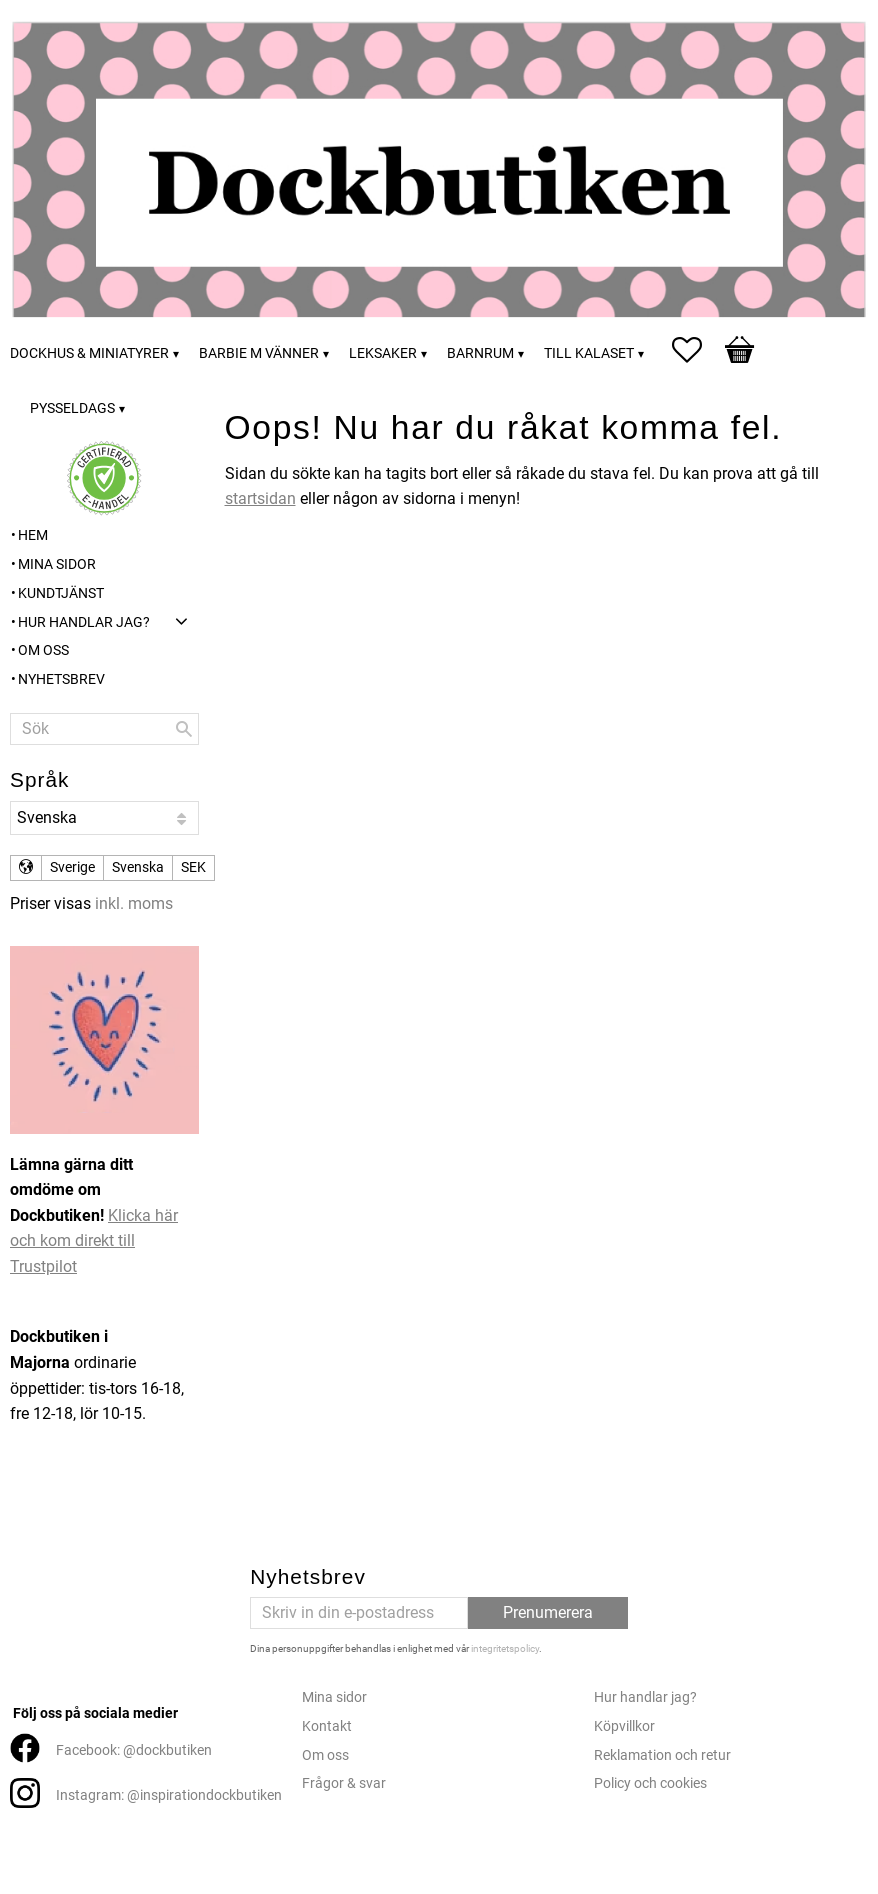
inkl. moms (134, 903)
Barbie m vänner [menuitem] (259, 353)
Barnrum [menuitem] (480, 353)
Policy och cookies (650, 1783)
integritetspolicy (505, 1648)
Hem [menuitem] (33, 535)
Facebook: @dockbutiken (134, 1750)
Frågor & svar (344, 1783)
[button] (697, 350)
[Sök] (184, 729)
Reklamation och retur (662, 1755)
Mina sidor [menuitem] (57, 564)
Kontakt (327, 1726)
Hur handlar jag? (645, 1697)
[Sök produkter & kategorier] (104, 729)
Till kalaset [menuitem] (589, 353)
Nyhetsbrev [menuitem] (61, 679)
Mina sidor (334, 1697)
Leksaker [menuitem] (383, 353)
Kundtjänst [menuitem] (61, 593)
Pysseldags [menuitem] (72, 408)
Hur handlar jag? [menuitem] (84, 622)
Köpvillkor (624, 1726)
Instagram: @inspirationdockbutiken (169, 1795)
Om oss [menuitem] (43, 650)
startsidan (260, 498)
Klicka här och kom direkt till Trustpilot (94, 1241)
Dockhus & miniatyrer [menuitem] (89, 353)
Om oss (325, 1755)
